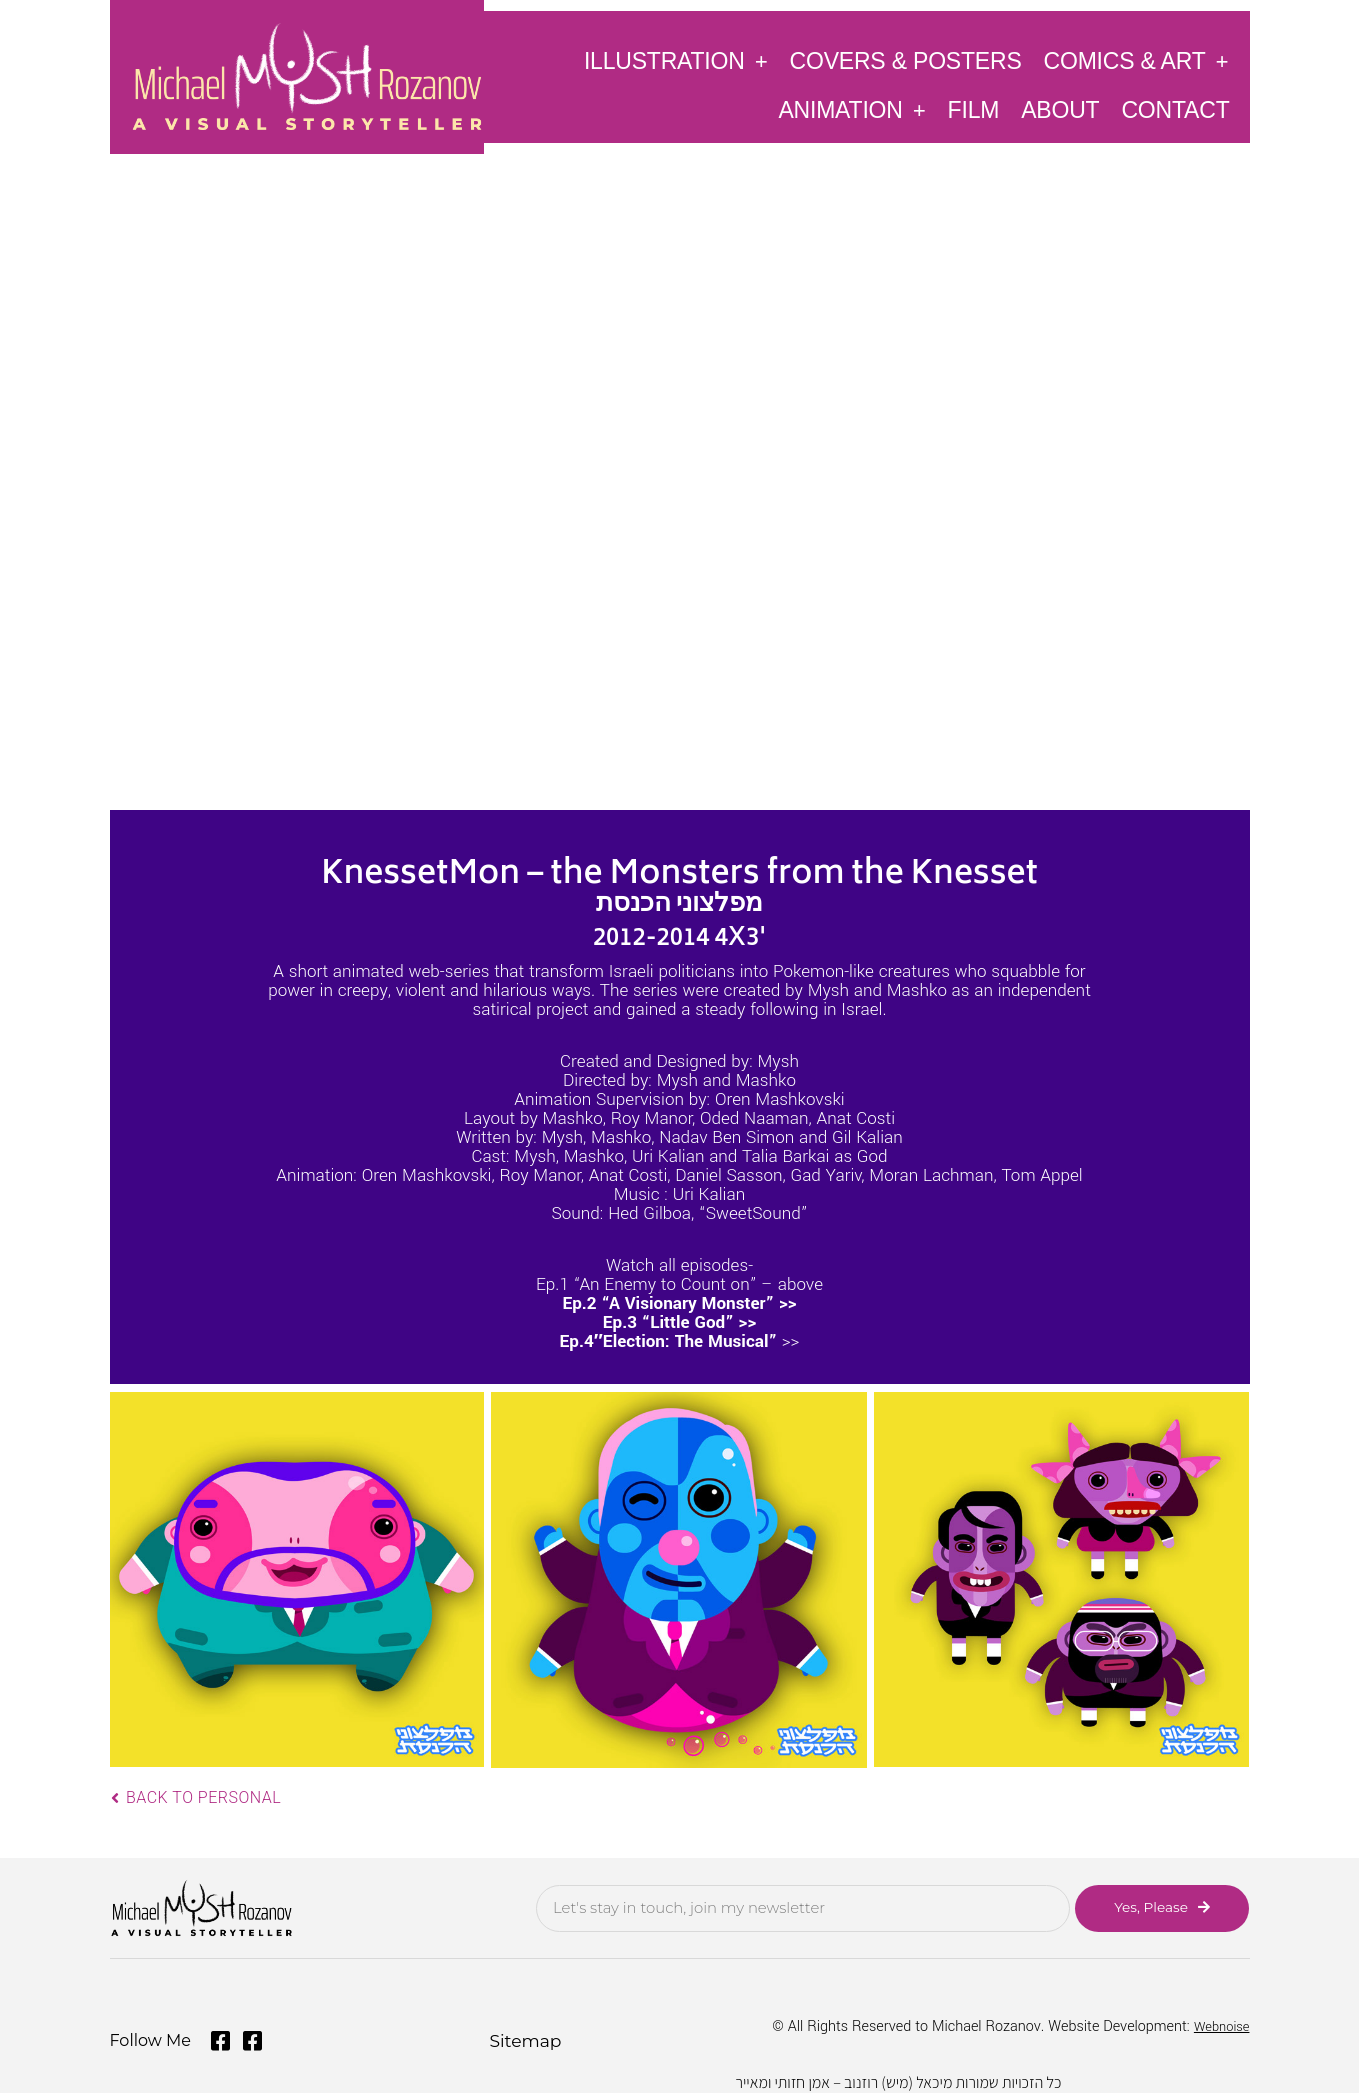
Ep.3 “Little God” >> (679, 1322)
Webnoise (1218, 2022)
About (1060, 110)
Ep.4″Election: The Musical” (669, 1341)
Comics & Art (1136, 60)
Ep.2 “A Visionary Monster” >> (679, 1303)
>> (788, 1341)
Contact (1175, 110)
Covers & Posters (906, 61)
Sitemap (522, 2035)
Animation (851, 109)
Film (974, 110)
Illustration (676, 60)
